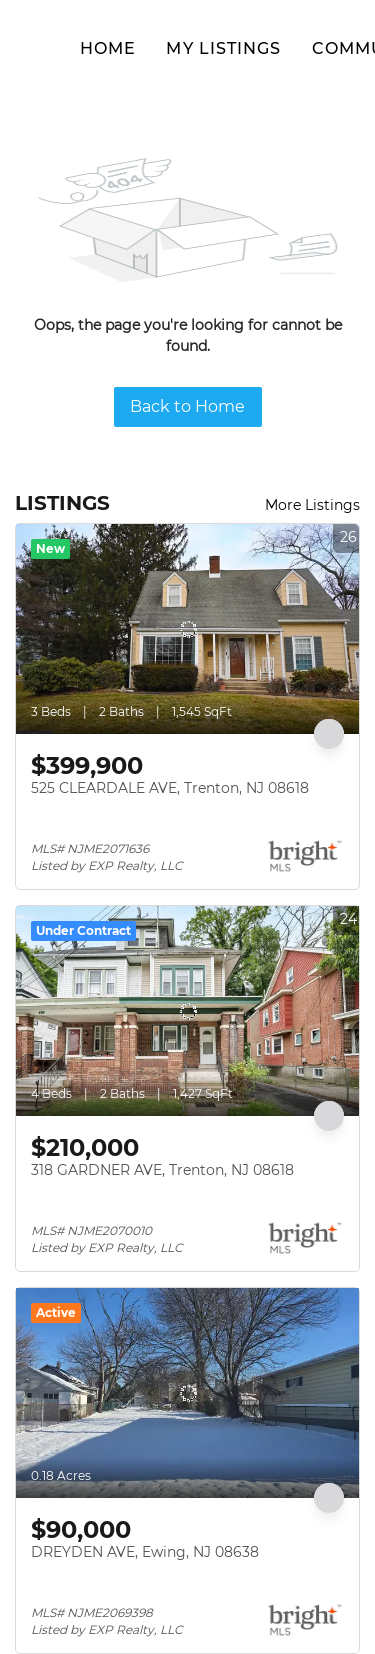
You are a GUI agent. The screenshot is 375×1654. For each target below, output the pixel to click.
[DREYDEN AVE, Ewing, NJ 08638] (187, 1393)
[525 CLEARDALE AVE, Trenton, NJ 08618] (187, 629)
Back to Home (187, 406)
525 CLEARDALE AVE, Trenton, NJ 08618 (170, 788)
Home (108, 48)
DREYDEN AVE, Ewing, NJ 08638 (145, 1552)
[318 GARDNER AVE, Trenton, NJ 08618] (187, 1011)
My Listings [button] (223, 48)
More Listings (312, 505)
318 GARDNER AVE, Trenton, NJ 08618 (162, 1170)
